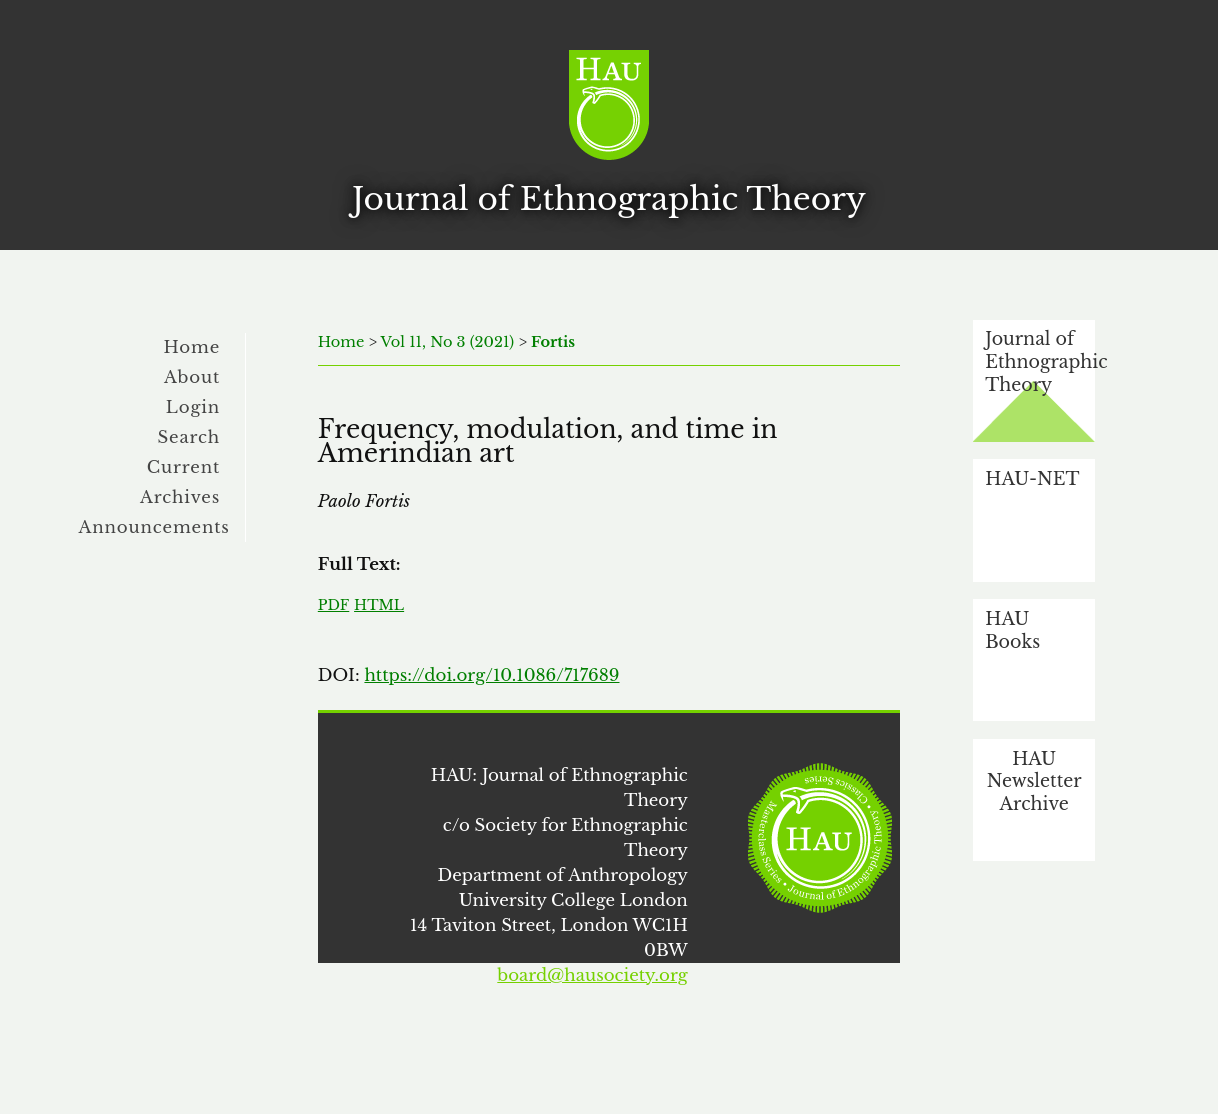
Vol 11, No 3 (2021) (448, 342)
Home (192, 347)
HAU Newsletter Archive (1034, 781)
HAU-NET (1032, 479)
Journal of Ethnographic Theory (1040, 361)
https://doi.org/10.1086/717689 (491, 675)
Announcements (154, 527)
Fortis (553, 342)
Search (188, 437)
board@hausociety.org (592, 975)
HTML (379, 605)
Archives (180, 497)
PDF (333, 605)
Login (193, 407)
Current (183, 467)
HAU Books (1012, 630)
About (192, 377)
